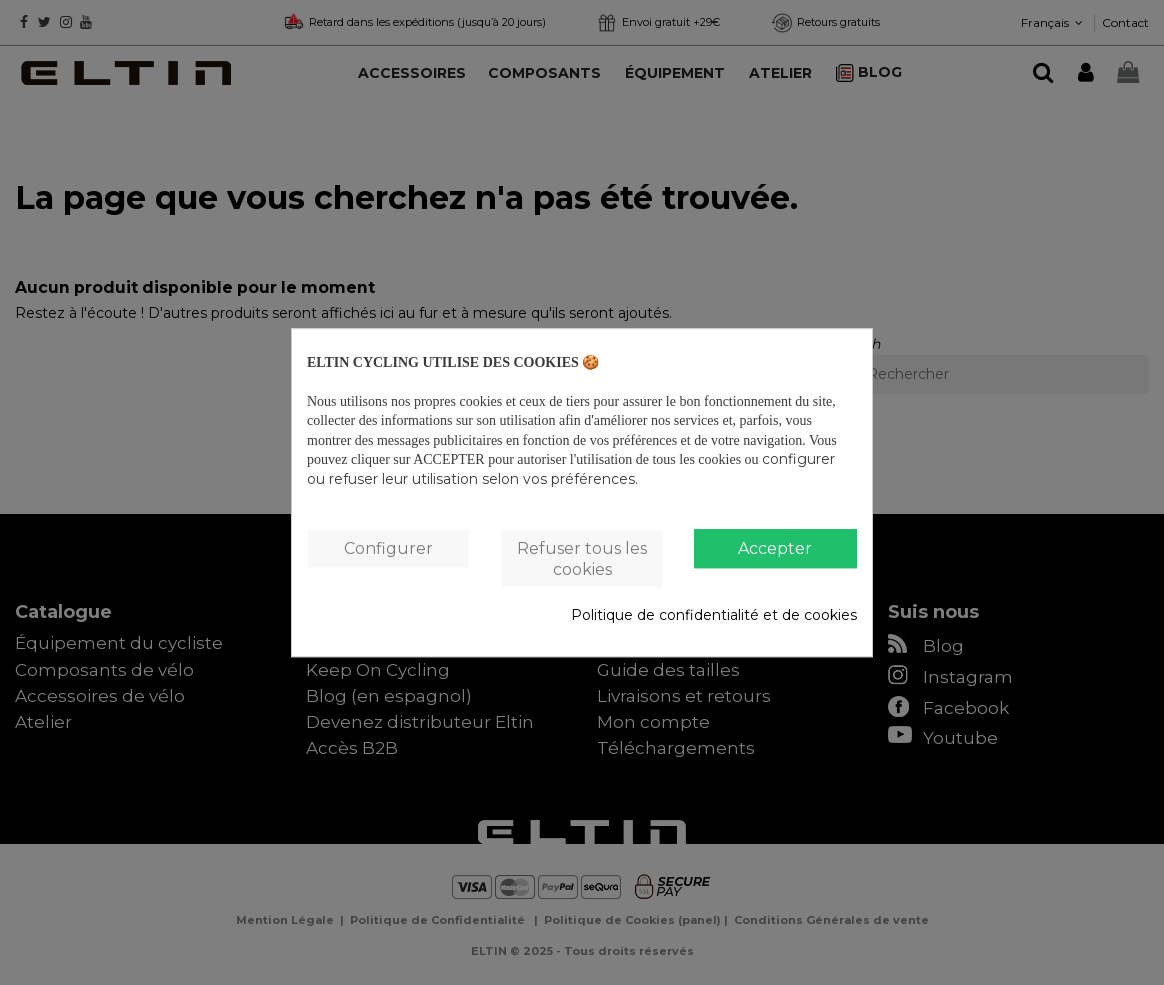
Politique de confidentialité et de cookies (714, 616)
